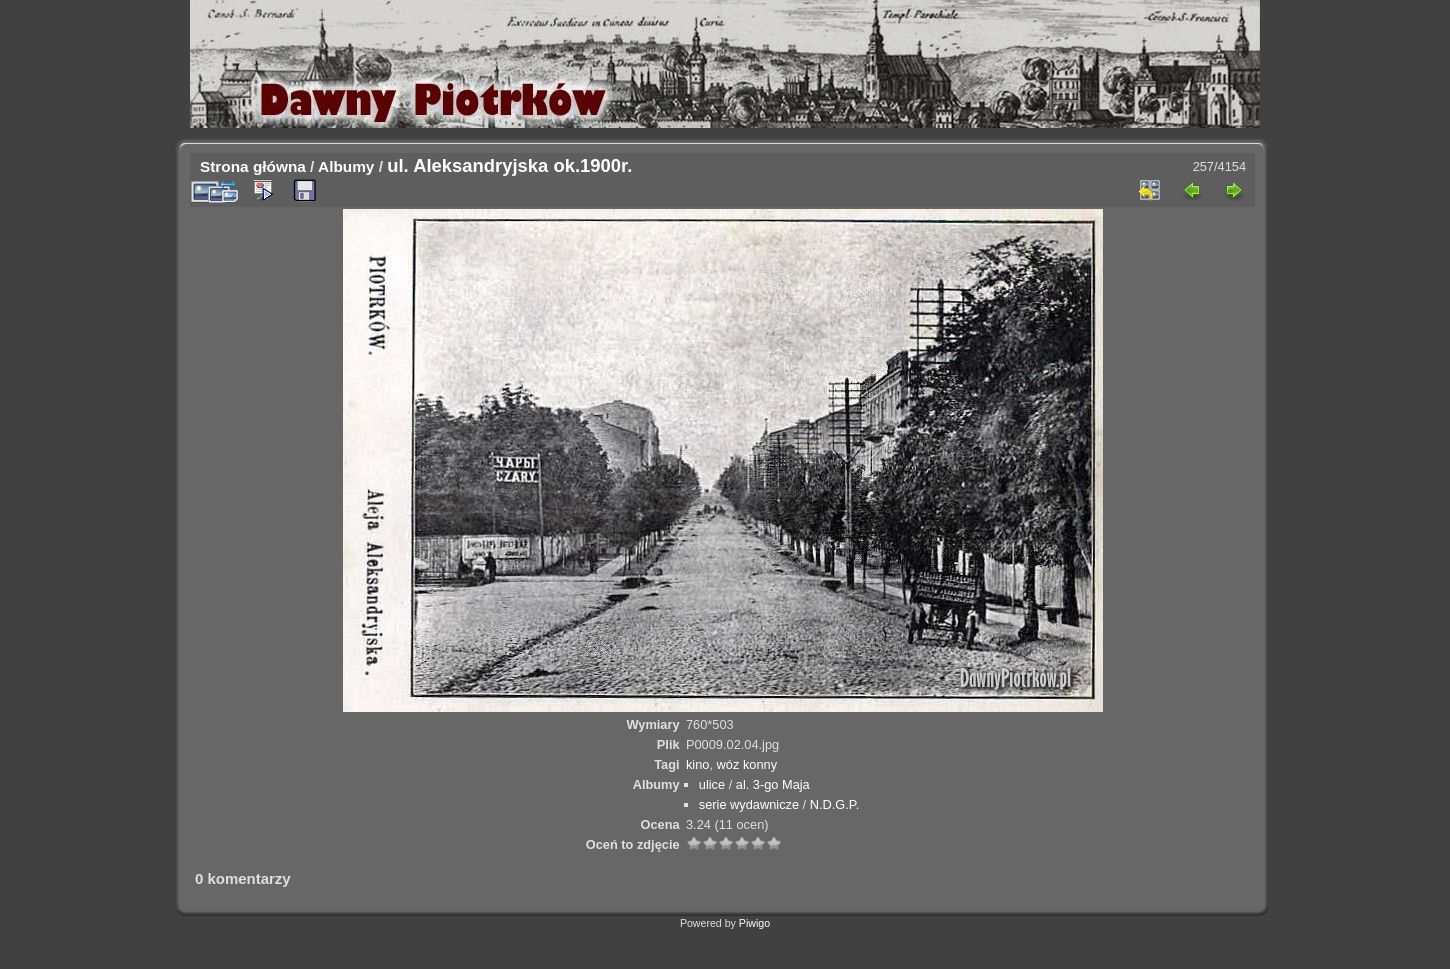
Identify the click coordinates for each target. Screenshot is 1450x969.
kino (697, 764)
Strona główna (253, 166)
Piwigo (754, 923)
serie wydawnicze (749, 804)
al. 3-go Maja (773, 784)
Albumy (346, 166)
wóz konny (747, 764)
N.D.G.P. (835, 804)
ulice (712, 784)
